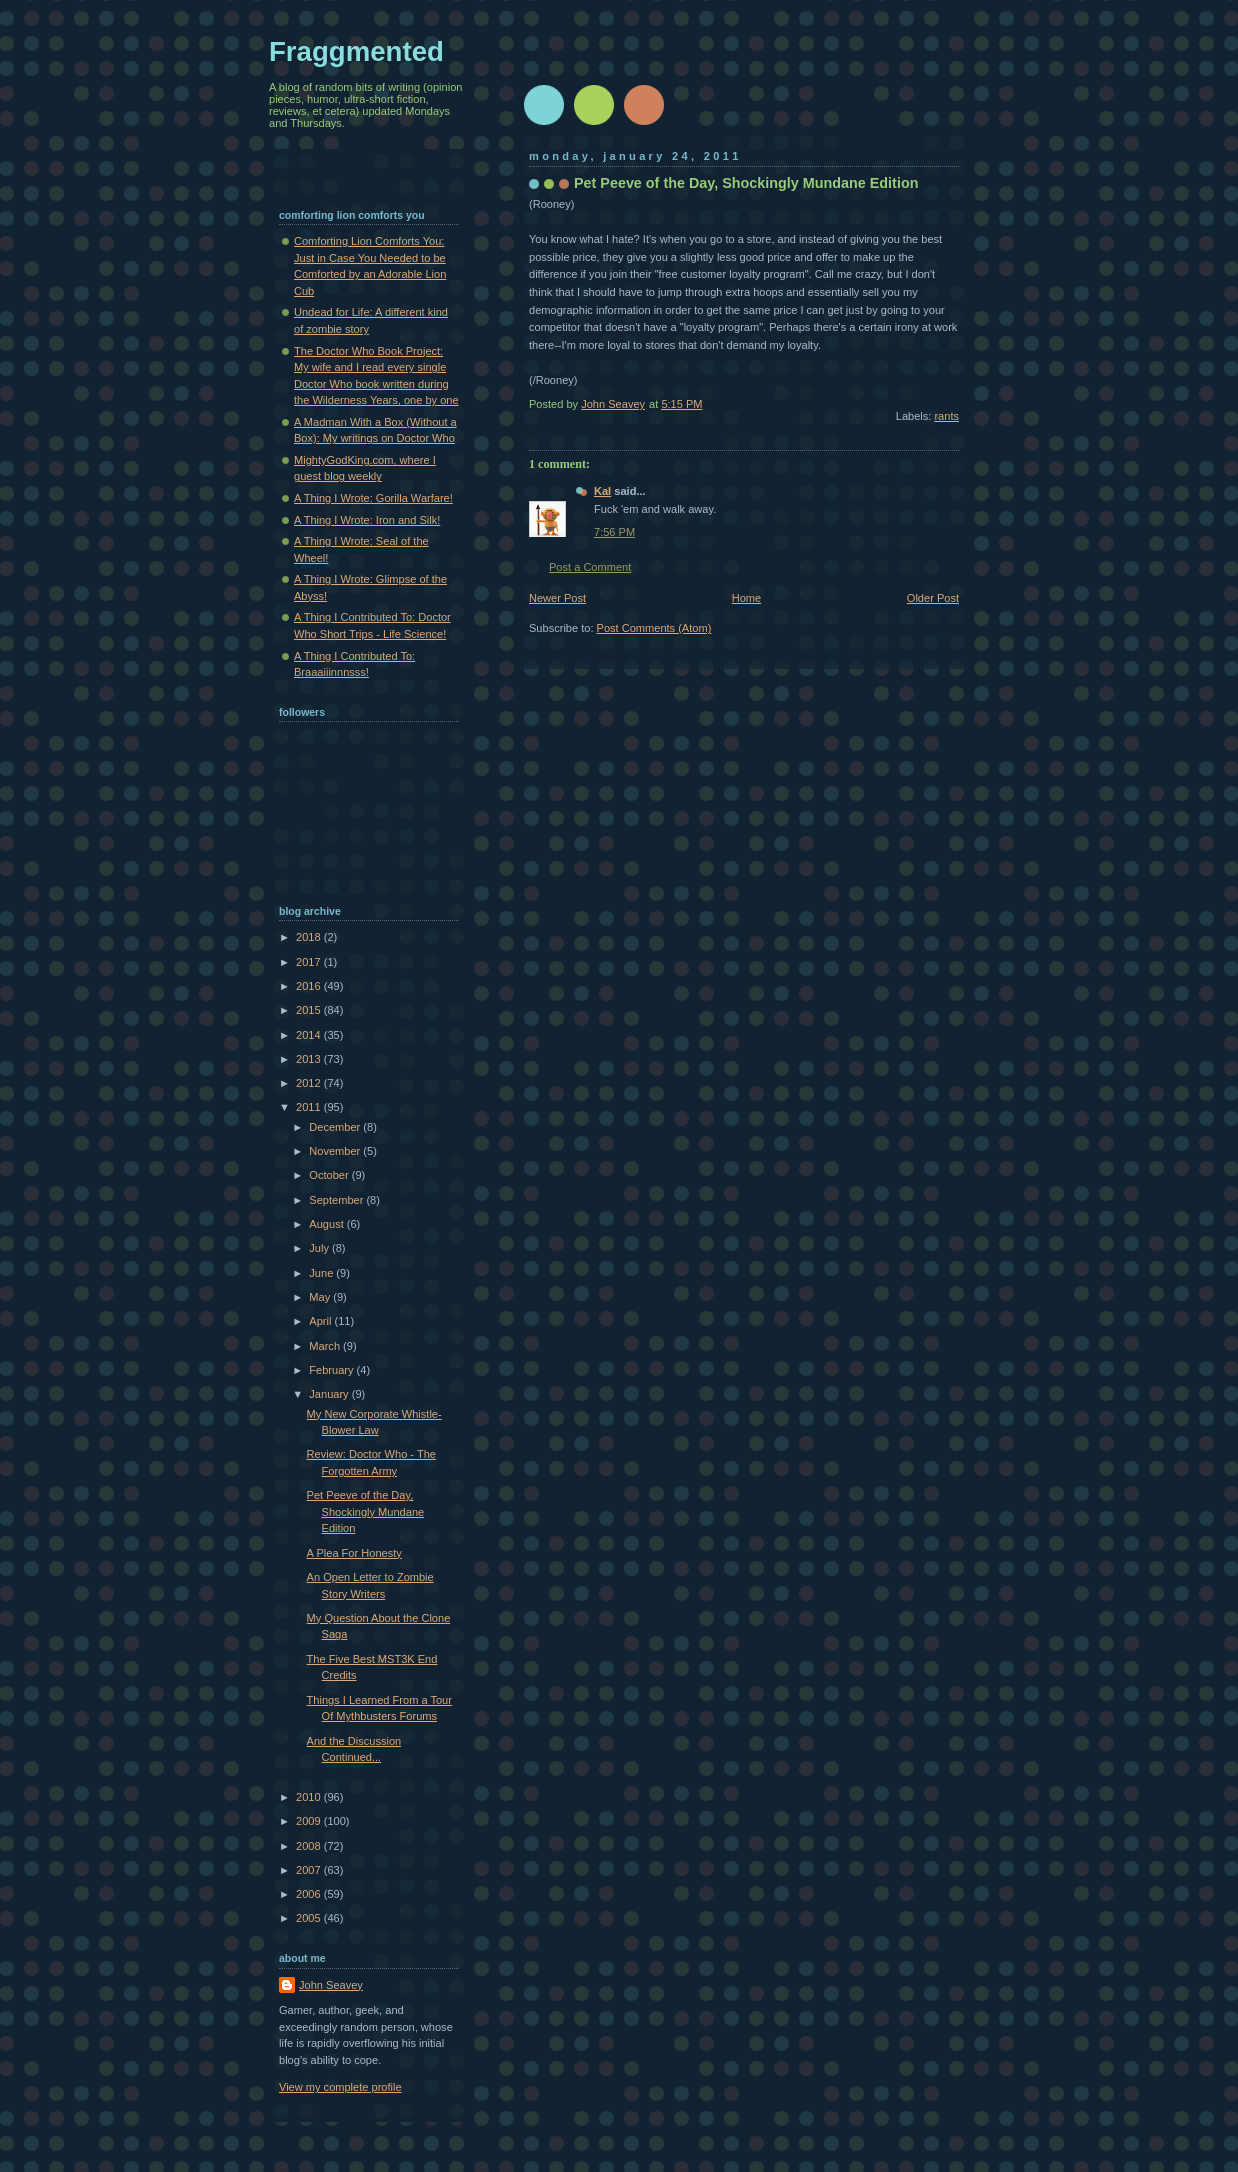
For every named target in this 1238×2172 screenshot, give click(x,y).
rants (946, 416)
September (337, 1200)
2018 (310, 937)
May (321, 1297)
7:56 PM (614, 532)
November (336, 1151)
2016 (310, 986)
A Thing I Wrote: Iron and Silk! (367, 520)
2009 (310, 1821)
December (336, 1127)
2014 (310, 1035)
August (327, 1224)
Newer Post (557, 598)
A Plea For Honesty (354, 1553)
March (326, 1346)
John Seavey (331, 1985)
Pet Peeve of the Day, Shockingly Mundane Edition (366, 1511)
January (330, 1394)
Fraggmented (356, 51)
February (332, 1370)
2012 (310, 1083)
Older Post (933, 598)
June (322, 1273)
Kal (602, 491)
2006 (310, 1894)
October (330, 1175)
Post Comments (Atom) (654, 628)
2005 (310, 1918)
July (320, 1248)
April (321, 1321)
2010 (310, 1797)
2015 (310, 1010)
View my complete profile (340, 2087)
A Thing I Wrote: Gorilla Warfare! (373, 498)
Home (746, 598)
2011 (310, 1107)
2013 (310, 1059)
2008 (310, 1846)
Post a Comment (590, 567)
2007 (310, 1870)
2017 (310, 962)
